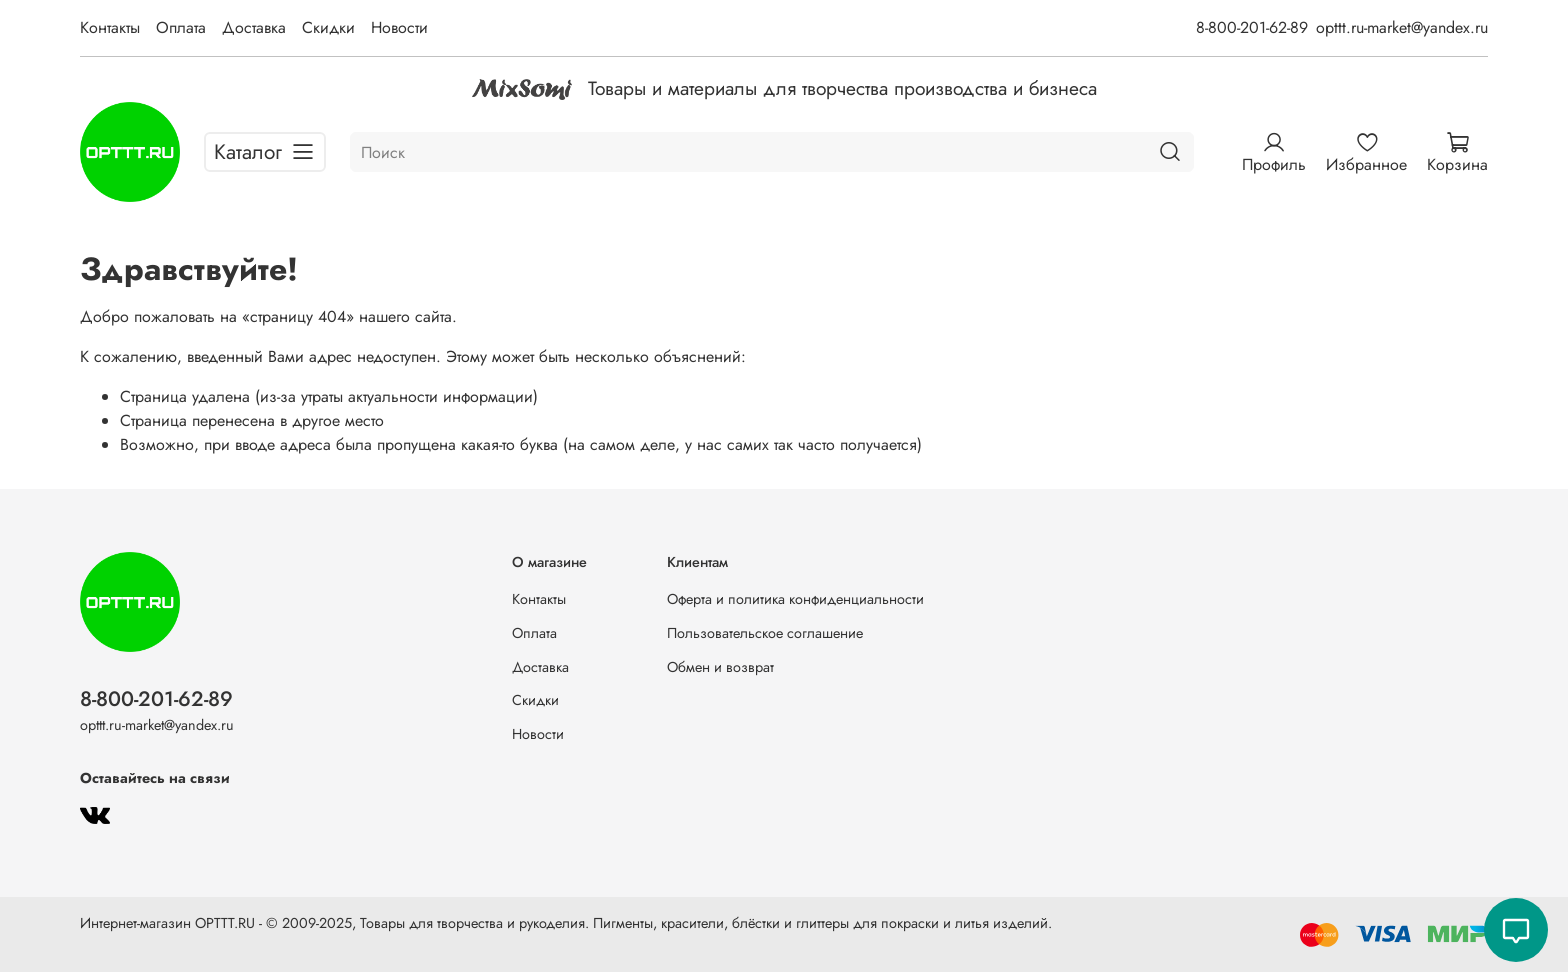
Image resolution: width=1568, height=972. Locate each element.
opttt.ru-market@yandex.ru (1402, 27)
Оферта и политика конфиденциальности (795, 599)
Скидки (328, 27)
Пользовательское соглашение (765, 633)
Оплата (181, 27)
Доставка (254, 27)
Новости (399, 27)
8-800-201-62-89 (1252, 27)
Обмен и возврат (720, 667)
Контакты (110, 27)
